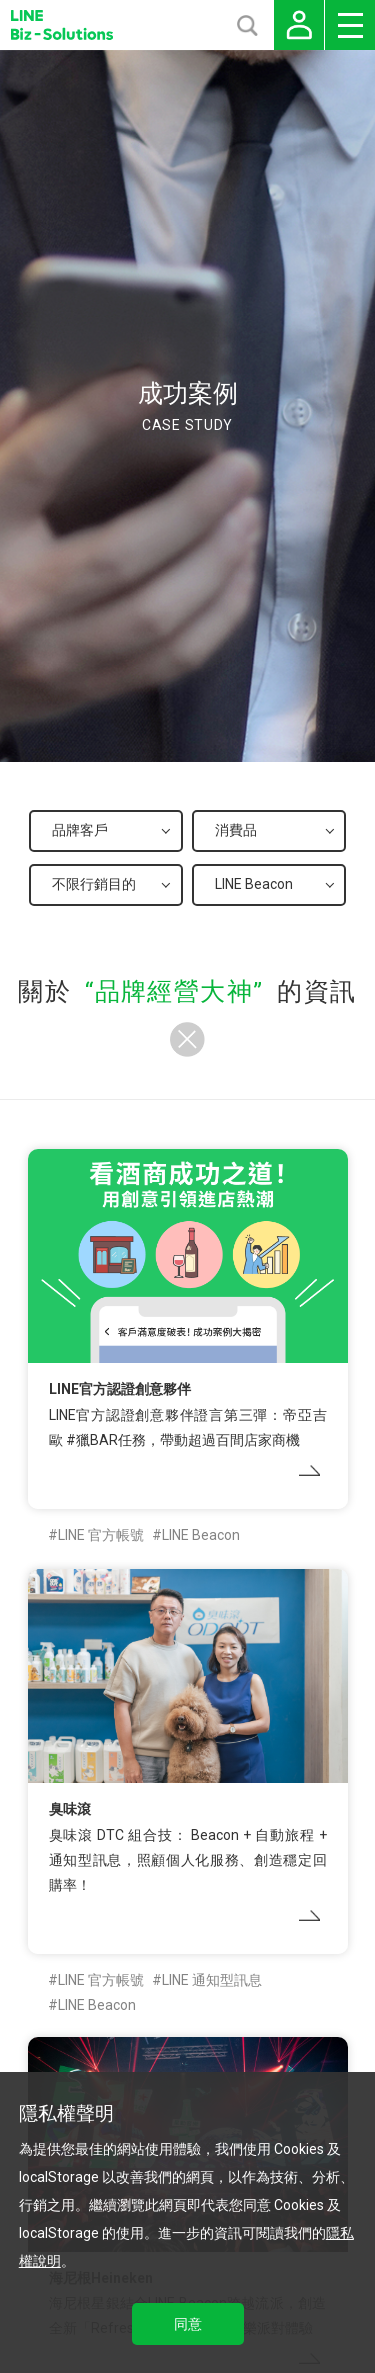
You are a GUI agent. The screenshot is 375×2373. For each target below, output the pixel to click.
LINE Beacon (201, 1535)
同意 (188, 2324)
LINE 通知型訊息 (212, 1980)
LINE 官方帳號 (101, 1535)
